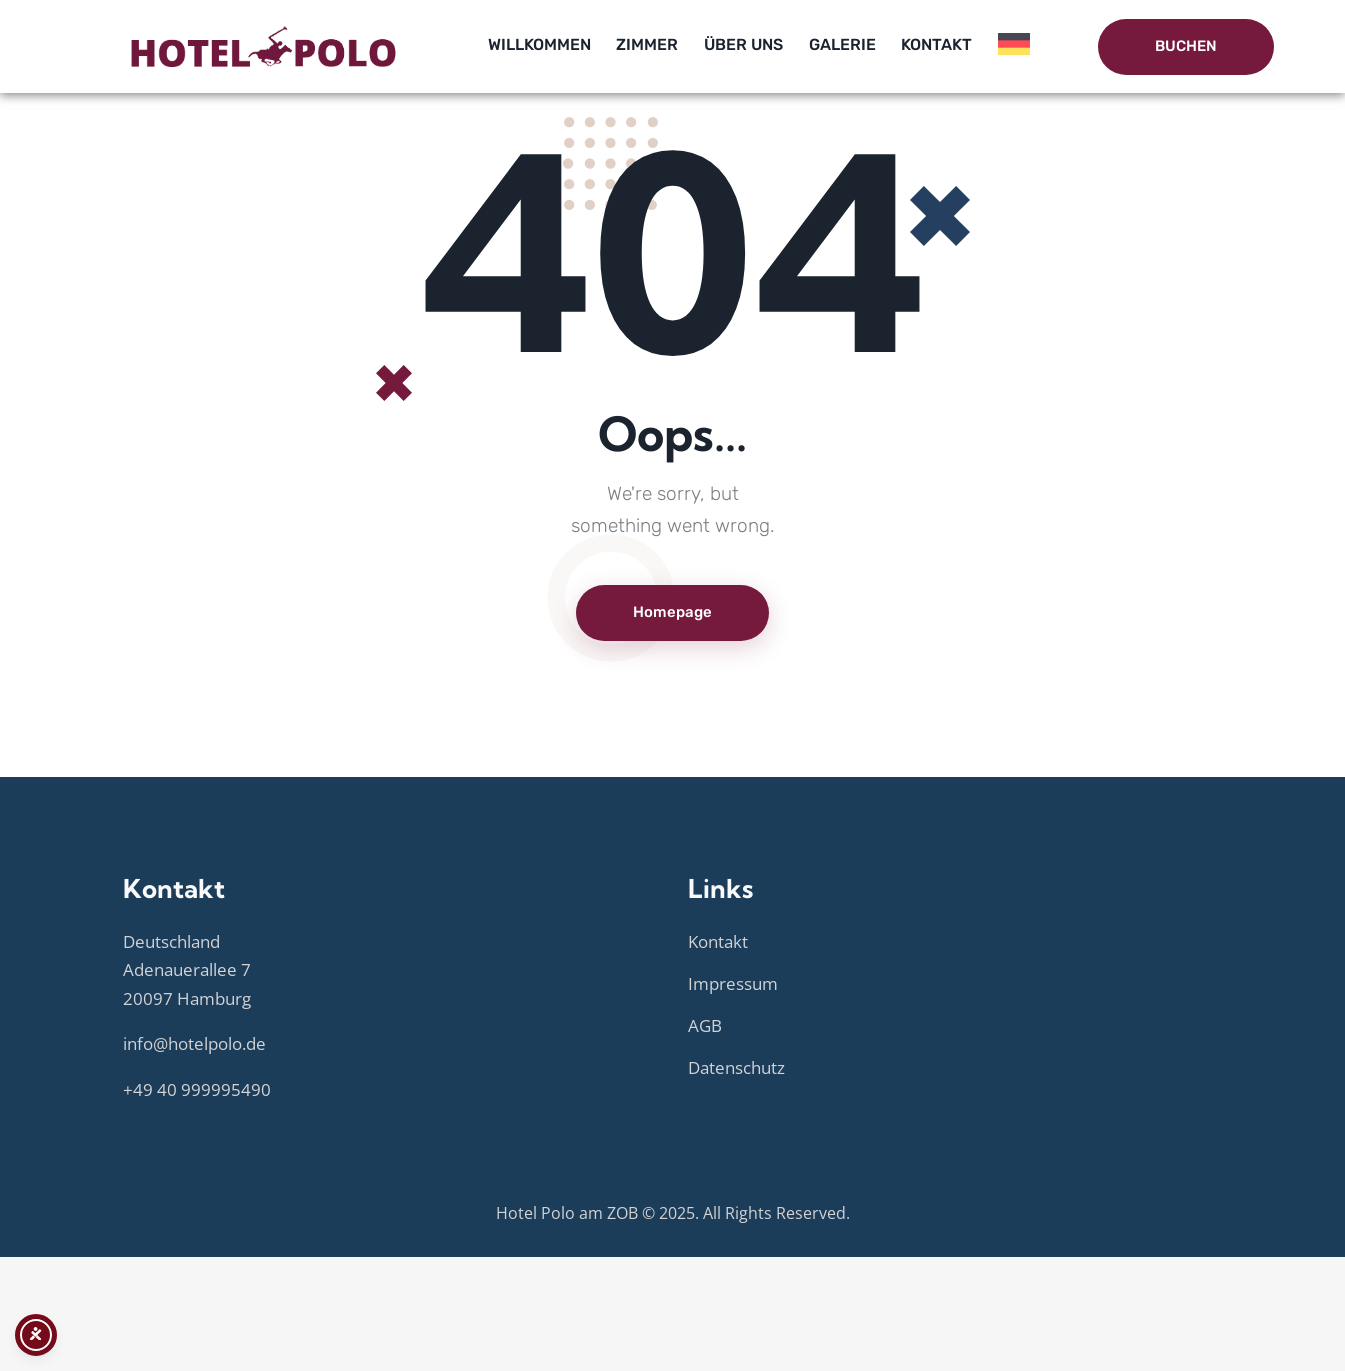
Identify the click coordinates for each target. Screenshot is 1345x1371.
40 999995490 (214, 1089)
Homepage (672, 612)
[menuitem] (1014, 48)
